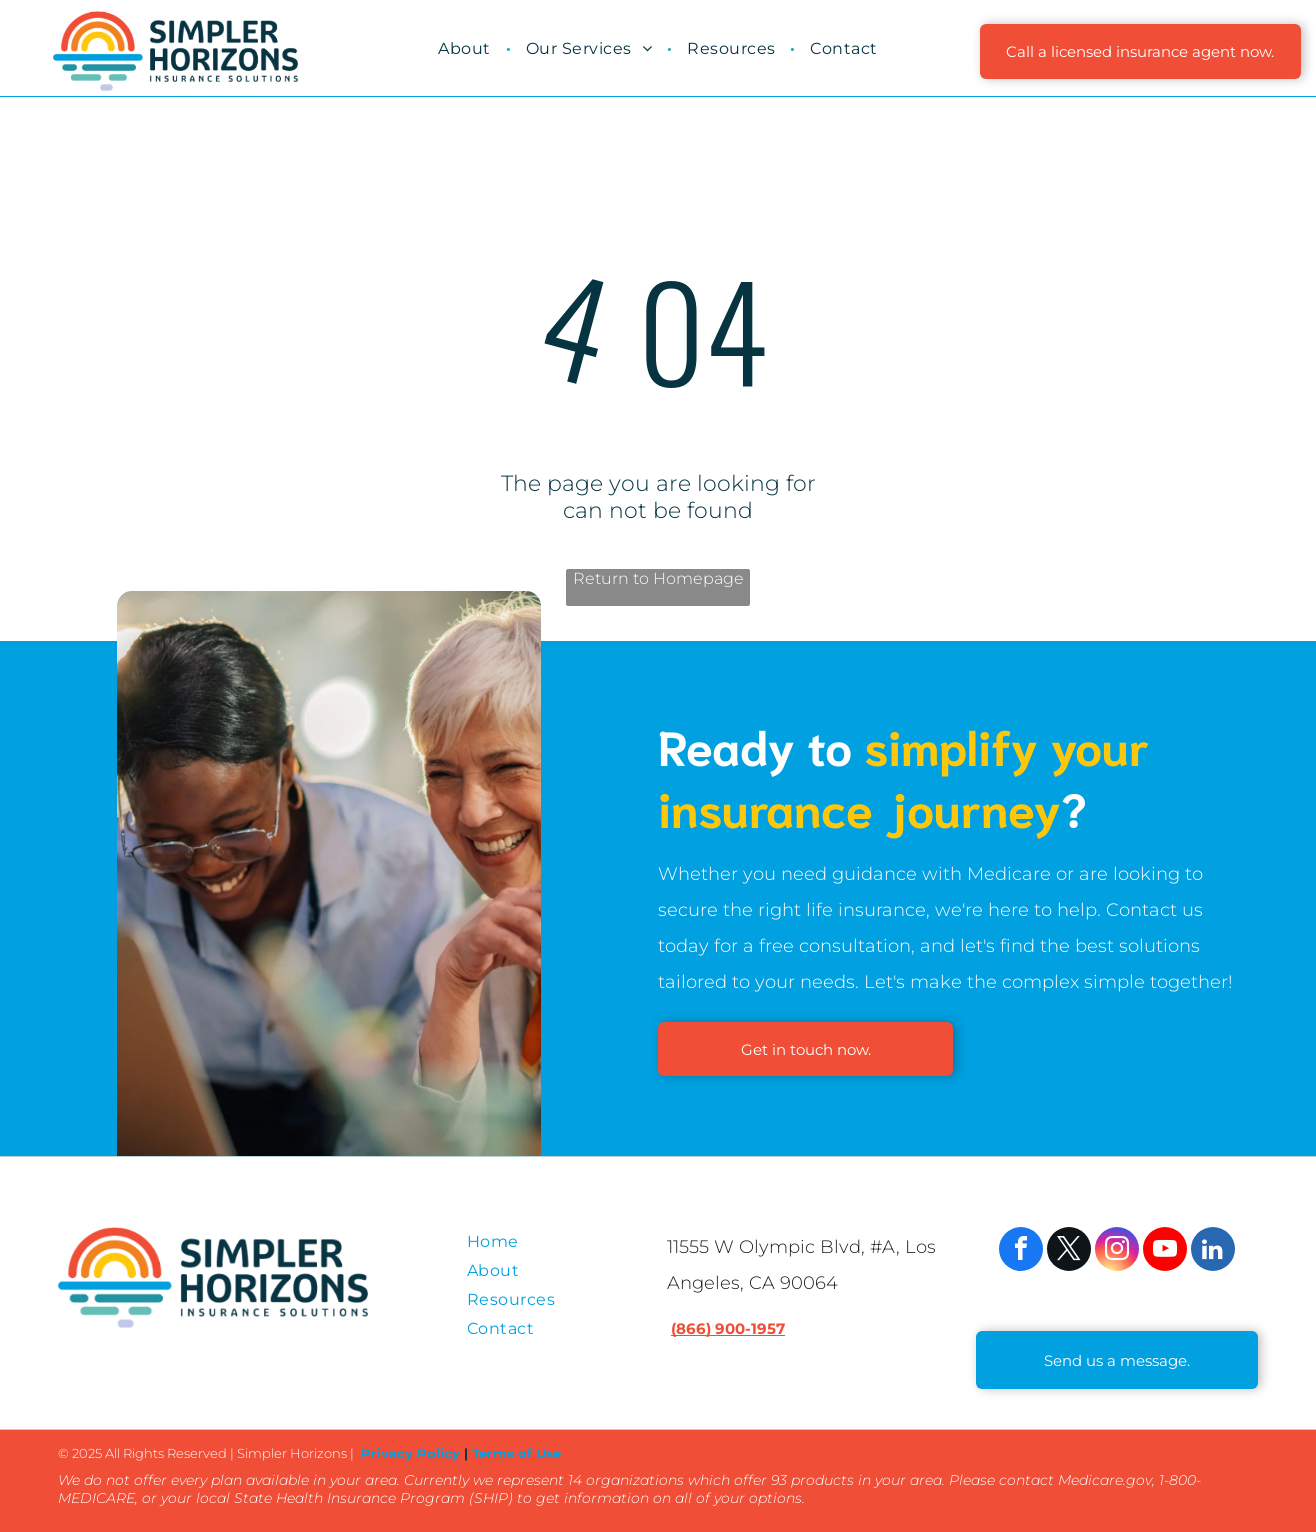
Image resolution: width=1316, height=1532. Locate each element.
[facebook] (1021, 1251)
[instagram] (1117, 1251)
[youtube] (1165, 1251)
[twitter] (1069, 1251)
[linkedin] (1213, 1251)
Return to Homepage (658, 578)
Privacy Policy (410, 1453)
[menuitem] (466, 48)
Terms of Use (516, 1453)
